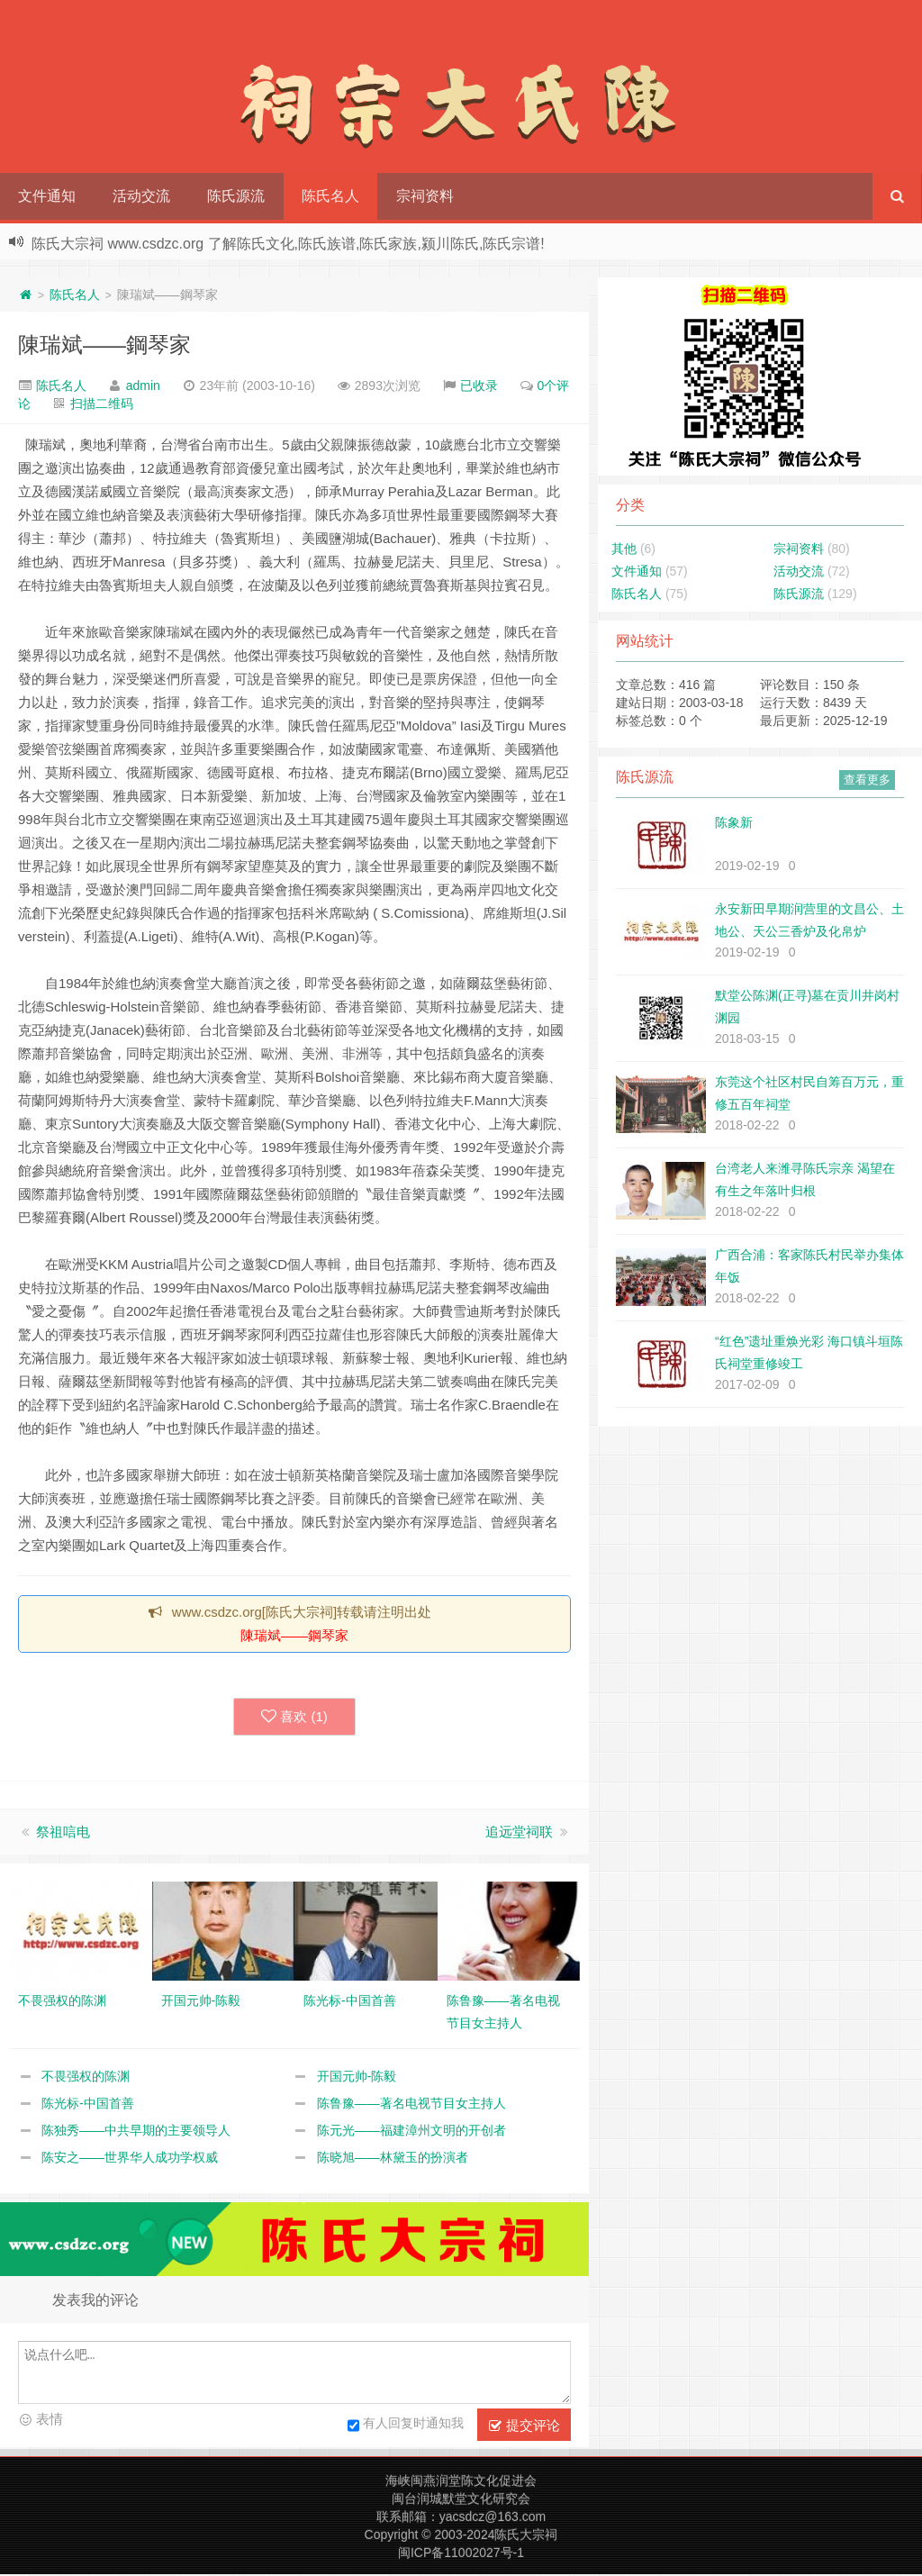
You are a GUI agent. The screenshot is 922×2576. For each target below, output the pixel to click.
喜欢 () (294, 1718)
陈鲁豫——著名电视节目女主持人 (411, 2105)
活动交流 (141, 196)
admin (143, 385)
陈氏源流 (236, 196)
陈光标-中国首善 (87, 2105)
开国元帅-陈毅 (357, 2078)
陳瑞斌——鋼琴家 (104, 344)
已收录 (479, 385)
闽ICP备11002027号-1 (461, 2554)
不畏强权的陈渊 (85, 2078)
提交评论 (524, 2427)
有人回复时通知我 (406, 2427)
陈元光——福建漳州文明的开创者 (411, 2132)
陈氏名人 (330, 196)
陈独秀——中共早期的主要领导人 (135, 2132)
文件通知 (47, 196)
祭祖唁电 (63, 1833)
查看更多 (867, 779)
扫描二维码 (101, 403)
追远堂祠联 (519, 1833)
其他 (624, 548)
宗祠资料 (425, 196)
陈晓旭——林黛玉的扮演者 (392, 2159)
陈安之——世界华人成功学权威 (129, 2159)
